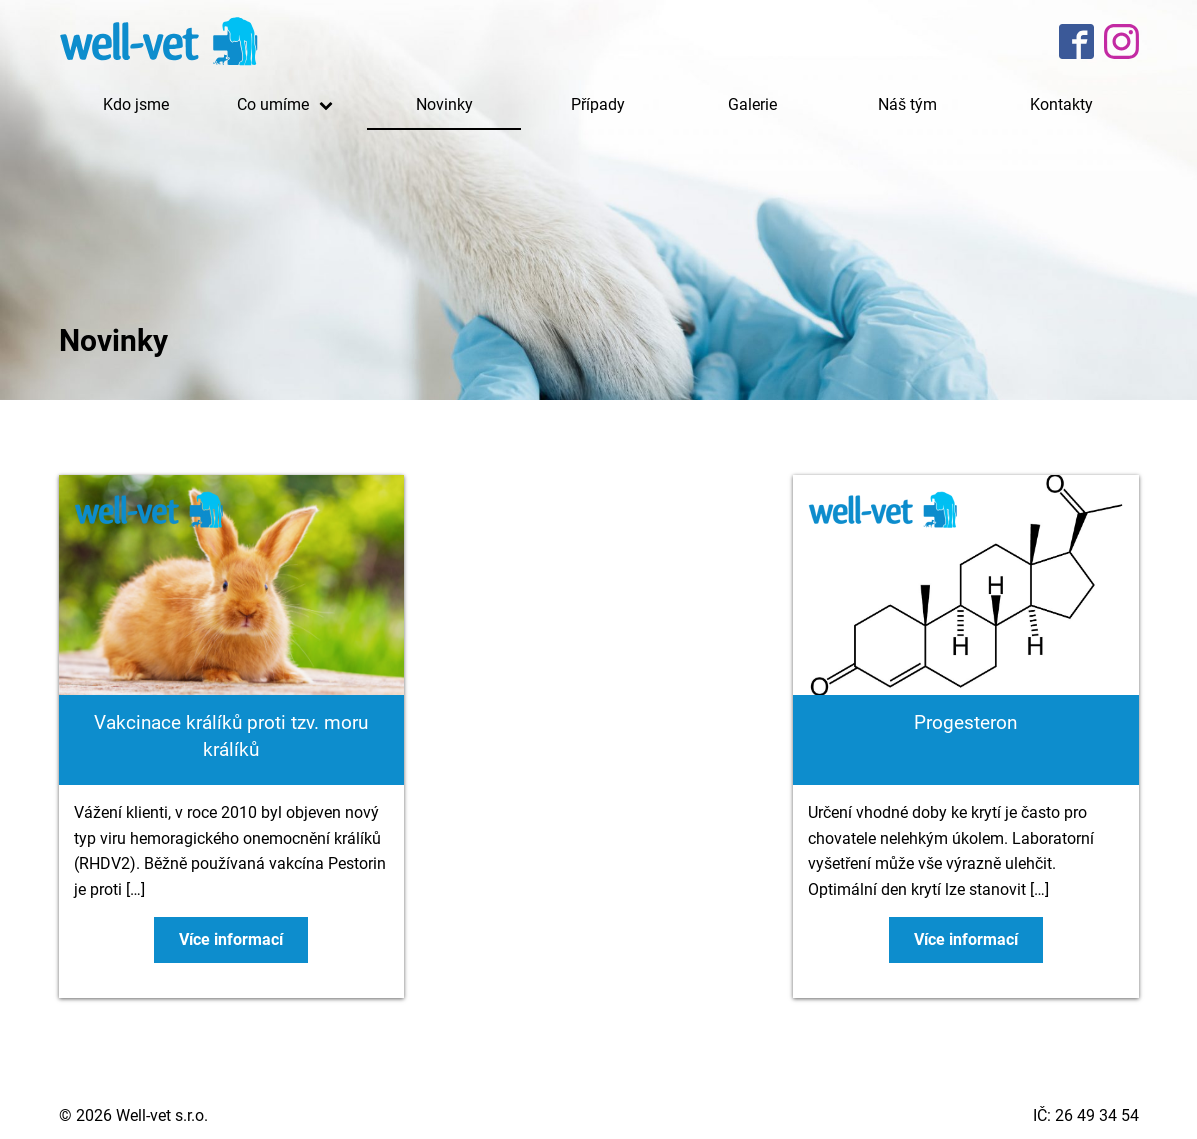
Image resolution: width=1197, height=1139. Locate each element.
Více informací (231, 939)
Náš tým (907, 104)
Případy (598, 104)
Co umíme (290, 104)
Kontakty (1061, 104)
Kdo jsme (136, 104)
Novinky (444, 104)
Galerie (752, 104)
